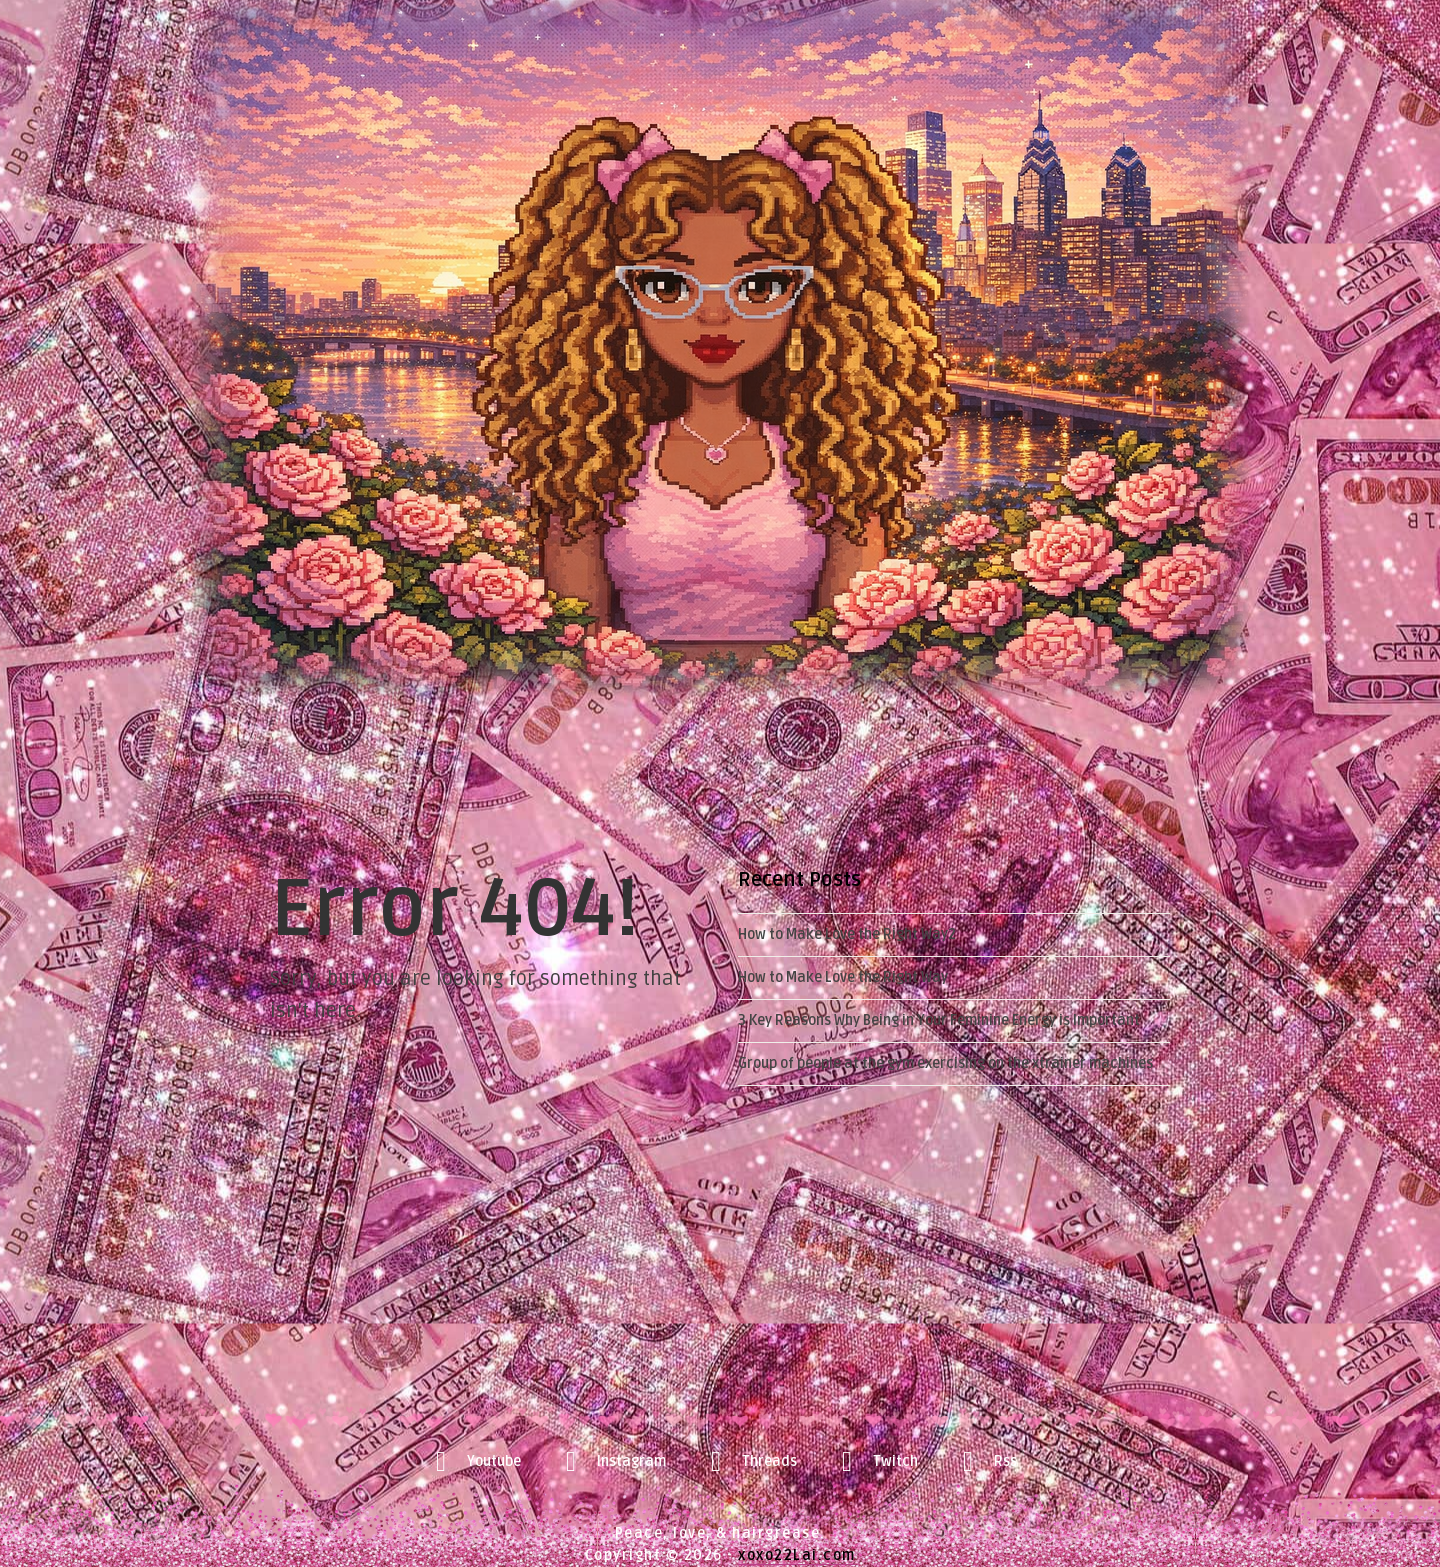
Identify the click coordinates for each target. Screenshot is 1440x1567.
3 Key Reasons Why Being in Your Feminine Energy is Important (939, 1020)
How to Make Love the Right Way (843, 977)
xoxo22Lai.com (797, 1555)
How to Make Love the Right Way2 (847, 934)
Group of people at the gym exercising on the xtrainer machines (945, 1063)
